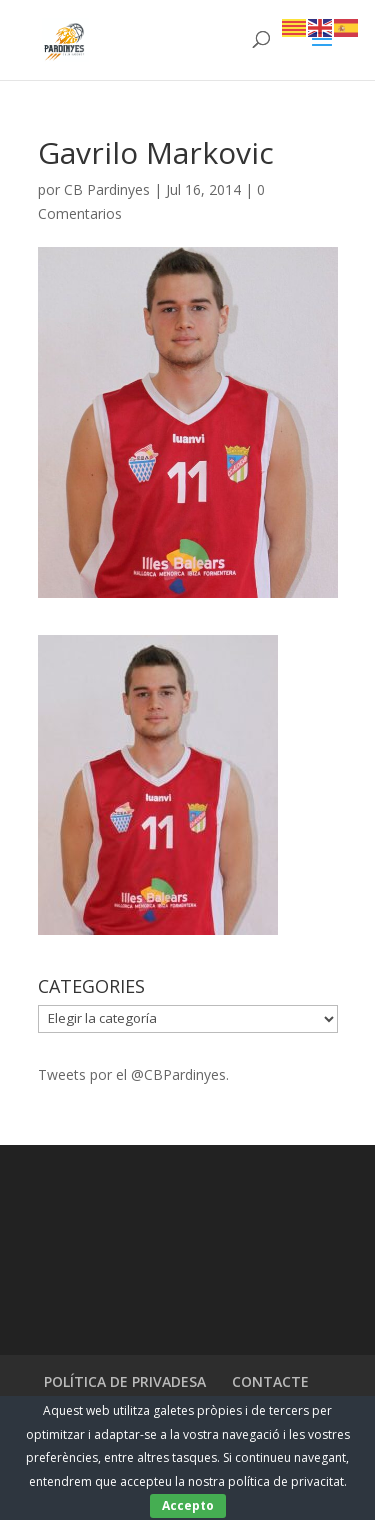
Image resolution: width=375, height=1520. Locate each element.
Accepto (188, 1505)
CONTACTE (270, 1381)
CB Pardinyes (107, 189)
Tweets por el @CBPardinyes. (133, 1074)
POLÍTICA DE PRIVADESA (125, 1381)
